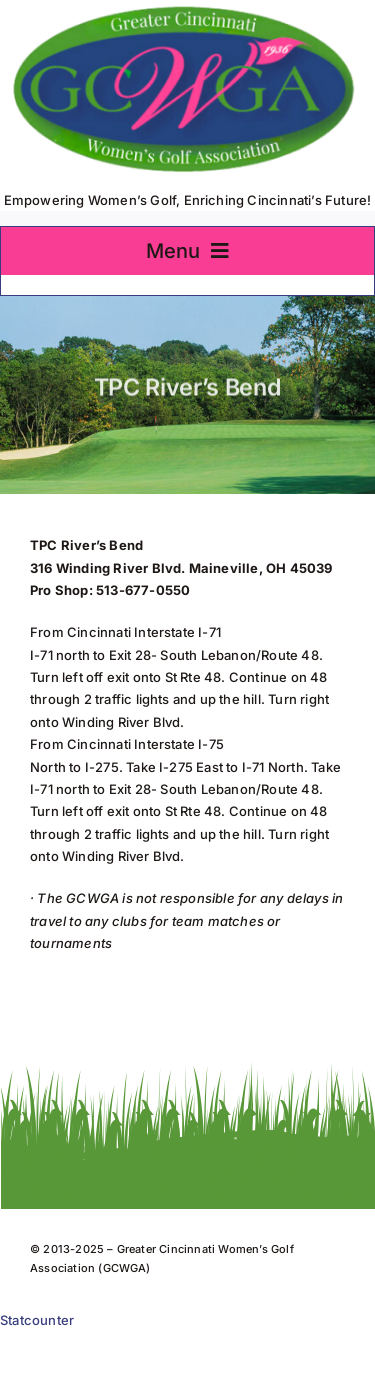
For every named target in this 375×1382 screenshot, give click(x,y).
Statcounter (37, 1320)
